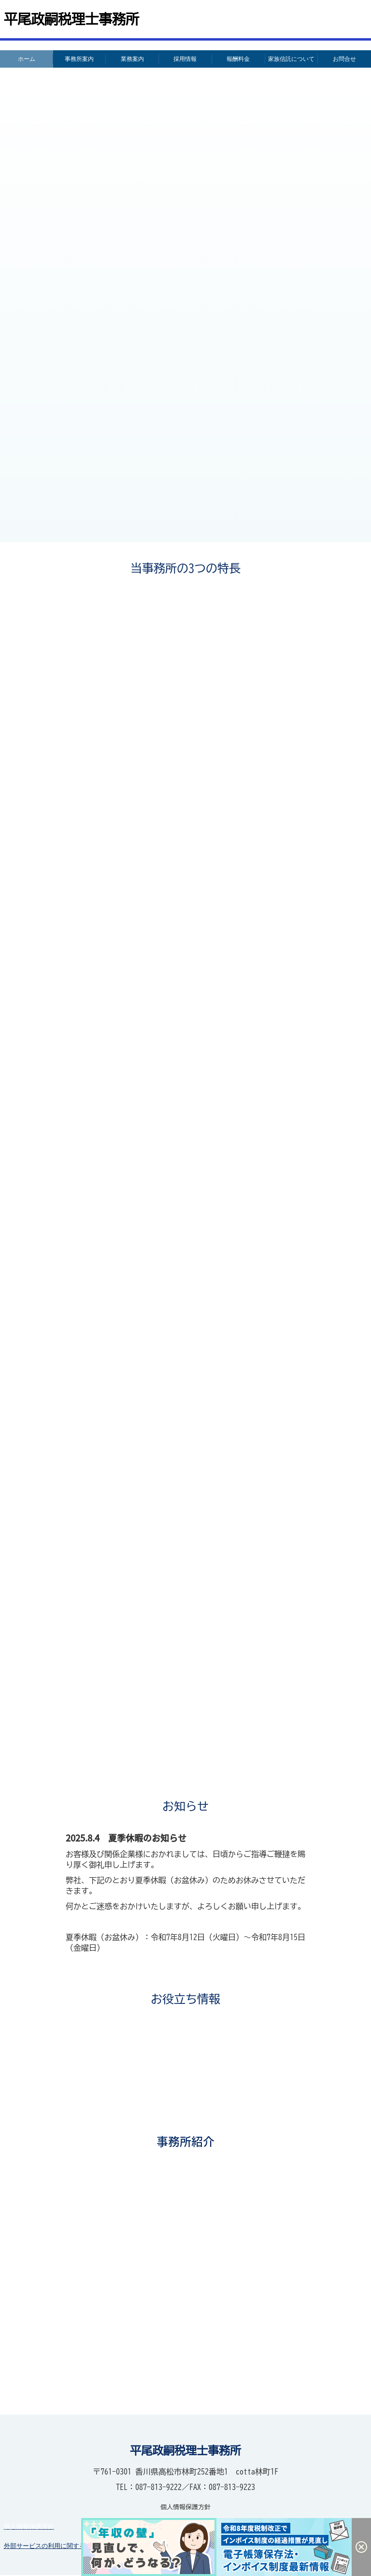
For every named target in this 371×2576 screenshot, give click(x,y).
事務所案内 (79, 59)
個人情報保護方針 (29, 2527)
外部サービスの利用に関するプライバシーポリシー (76, 2546)
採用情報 (185, 59)
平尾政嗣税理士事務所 (71, 19)
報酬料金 (238, 59)
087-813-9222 (158, 2488)
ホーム (26, 59)
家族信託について (291, 59)
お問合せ (344, 59)
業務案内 (132, 59)
